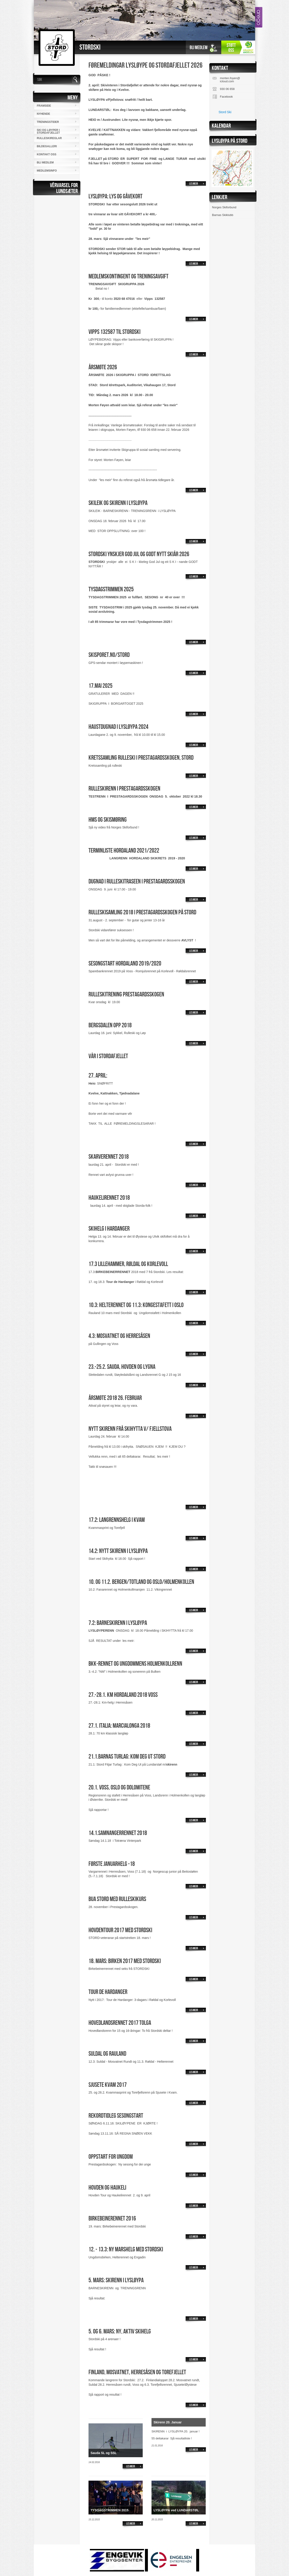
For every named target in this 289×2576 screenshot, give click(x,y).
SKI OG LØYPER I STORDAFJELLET (48, 131)
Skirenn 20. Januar (168, 2422)
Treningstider (48, 122)
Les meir (193, 184)
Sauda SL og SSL (104, 2452)
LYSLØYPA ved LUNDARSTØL (176, 2510)
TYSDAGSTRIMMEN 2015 (109, 2510)
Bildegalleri (47, 146)
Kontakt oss (46, 154)
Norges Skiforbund (224, 207)
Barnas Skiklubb (222, 215)
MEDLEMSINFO (47, 170)
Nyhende (43, 113)
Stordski (89, 47)
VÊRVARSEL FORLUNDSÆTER (64, 188)
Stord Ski (225, 112)
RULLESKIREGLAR (49, 138)
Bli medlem (198, 48)
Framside (44, 105)
